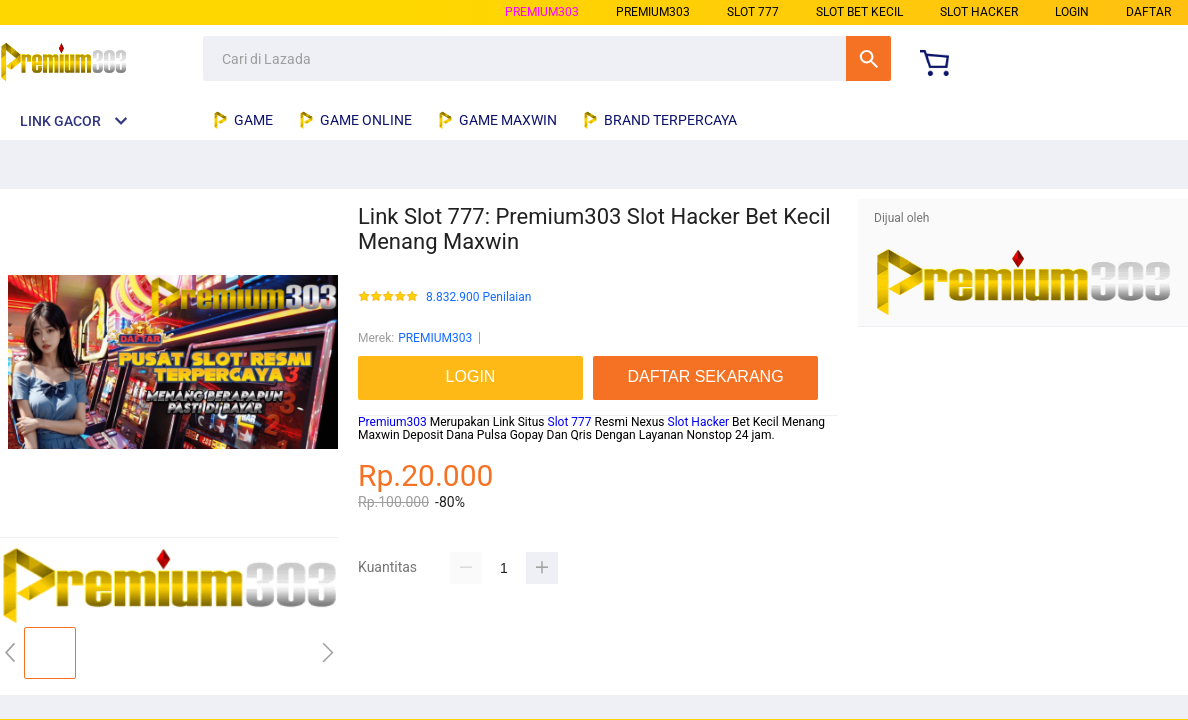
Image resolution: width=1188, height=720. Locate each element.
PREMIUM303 (542, 12)
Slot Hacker (699, 422)
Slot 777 (570, 422)
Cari (868, 58)
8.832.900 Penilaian (478, 297)
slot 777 (753, 12)
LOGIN (1072, 12)
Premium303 (392, 422)
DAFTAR (1148, 12)
